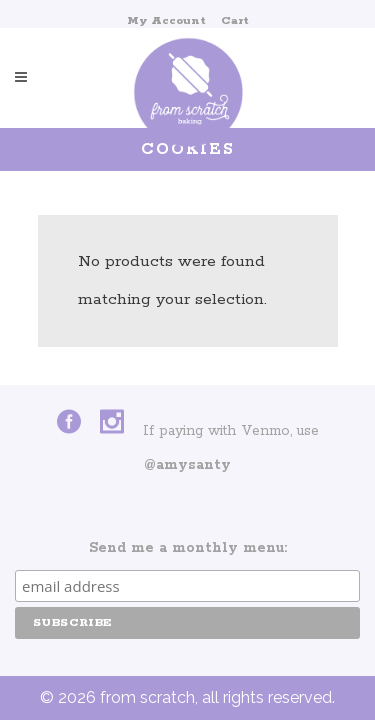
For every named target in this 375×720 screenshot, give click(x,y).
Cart (235, 20)
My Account (166, 20)
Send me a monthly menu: (188, 548)
